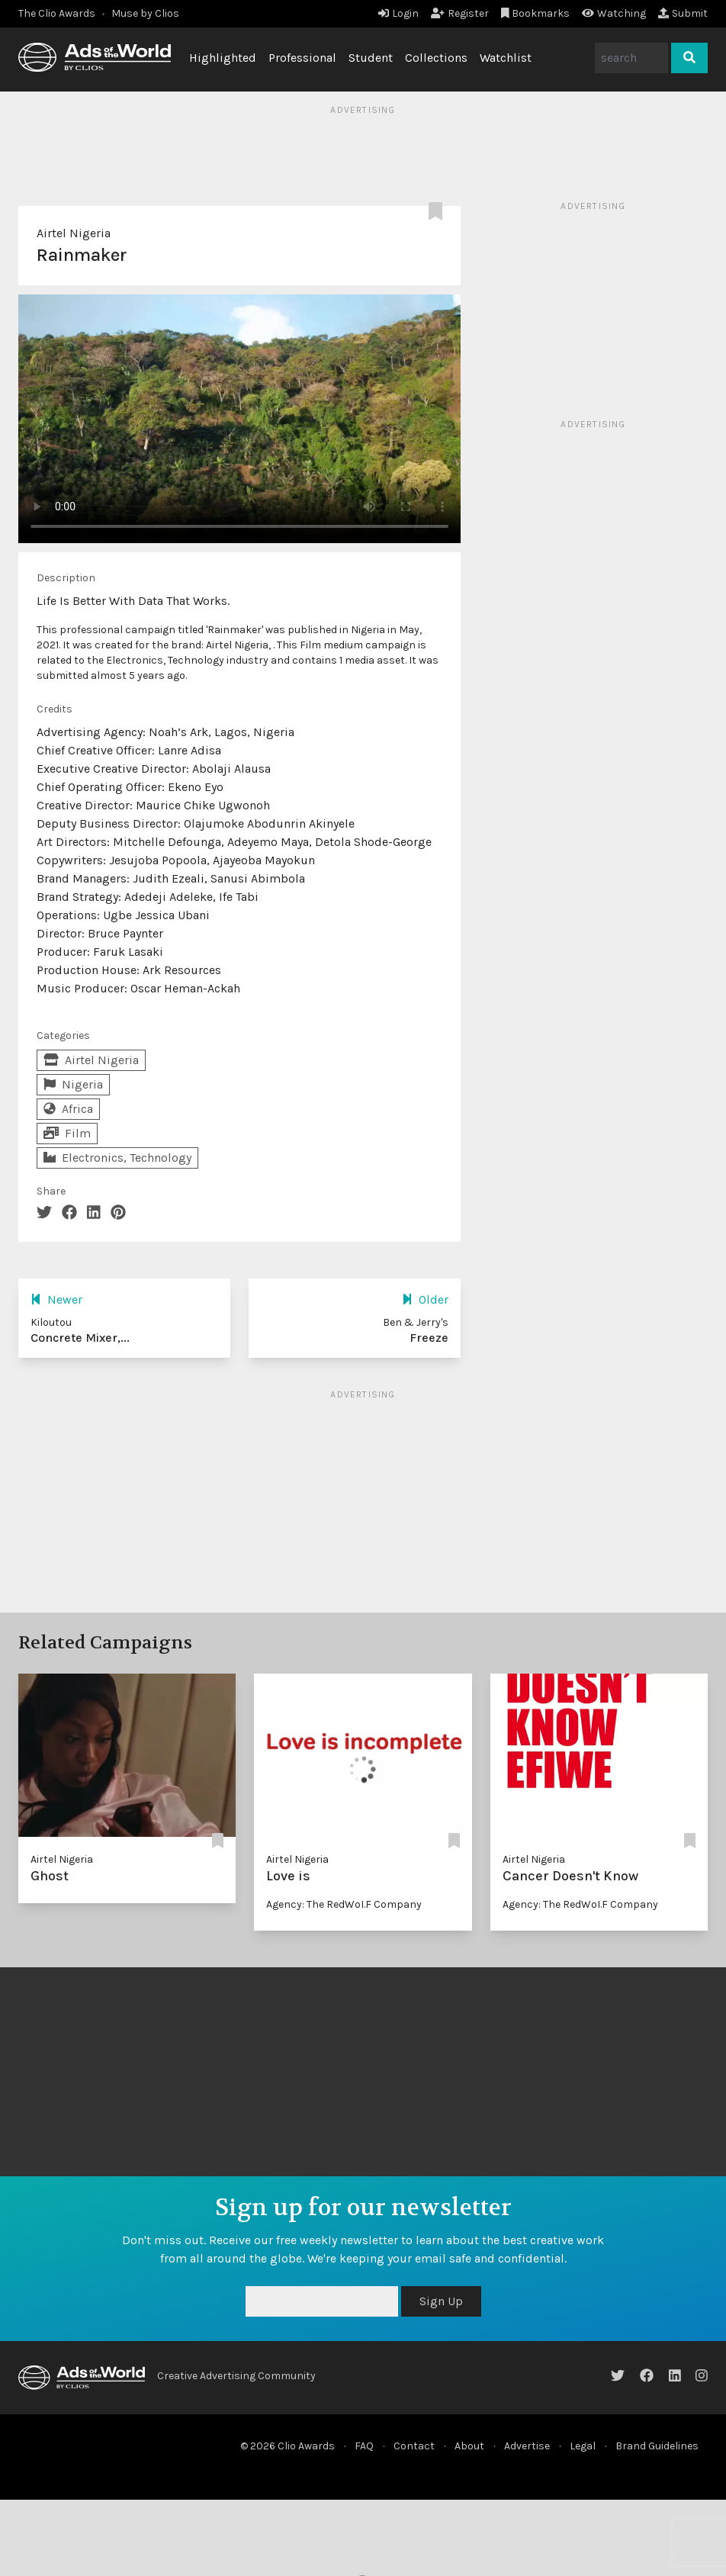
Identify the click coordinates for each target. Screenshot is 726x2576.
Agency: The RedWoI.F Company (344, 1904)
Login (398, 13)
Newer (56, 1299)
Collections (436, 57)
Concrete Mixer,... (80, 1337)
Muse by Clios (145, 13)
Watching (614, 13)
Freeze (429, 1337)
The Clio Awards (56, 13)
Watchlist (506, 57)
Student (371, 57)
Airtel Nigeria (74, 233)
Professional (302, 57)
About (469, 2445)
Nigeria (73, 1084)
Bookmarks (535, 13)
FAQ (364, 2445)
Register (460, 13)
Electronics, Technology (117, 1157)
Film (67, 1133)
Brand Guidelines (657, 2445)
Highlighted (222, 57)
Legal (583, 2445)
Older (425, 1299)
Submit (683, 13)
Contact (414, 2445)
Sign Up (441, 2301)
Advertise (527, 2445)
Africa (68, 1108)
